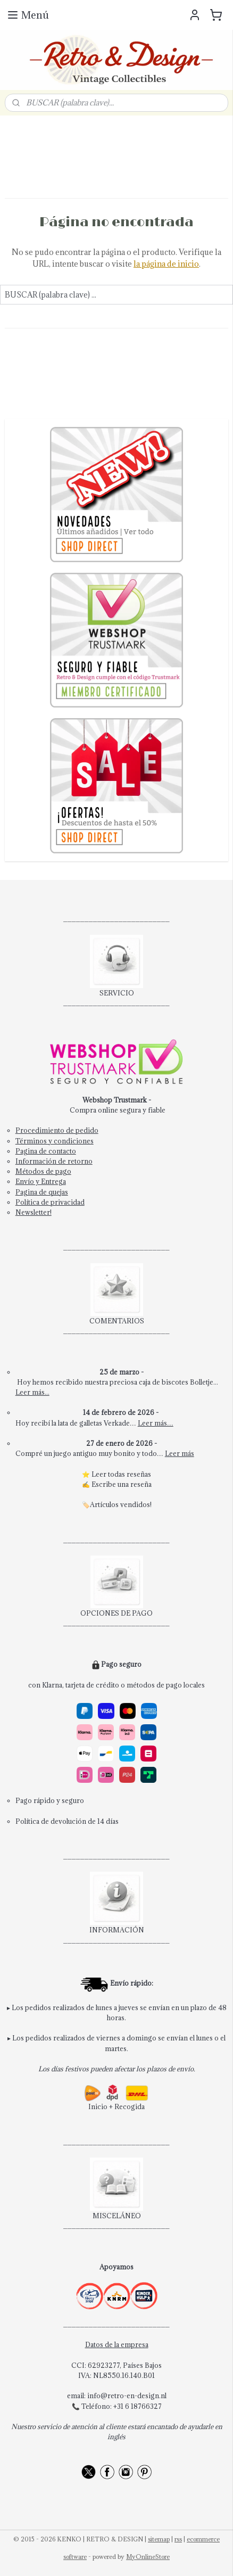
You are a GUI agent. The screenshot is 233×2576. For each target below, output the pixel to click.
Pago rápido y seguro (49, 1800)
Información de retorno (54, 1161)
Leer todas (109, 1474)
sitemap (159, 2539)
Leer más (179, 1453)
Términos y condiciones (54, 1141)
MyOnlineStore (148, 2557)
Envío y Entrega (40, 1181)
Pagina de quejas (41, 1192)
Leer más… (155, 1423)
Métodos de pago (43, 1171)
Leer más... (32, 1392)
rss (178, 2539)
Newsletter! (33, 1212)
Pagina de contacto (45, 1151)
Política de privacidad (50, 1202)
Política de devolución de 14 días (67, 1821)
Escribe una (110, 1484)
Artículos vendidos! (121, 1504)
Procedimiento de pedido (56, 1130)
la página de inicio (166, 264)
